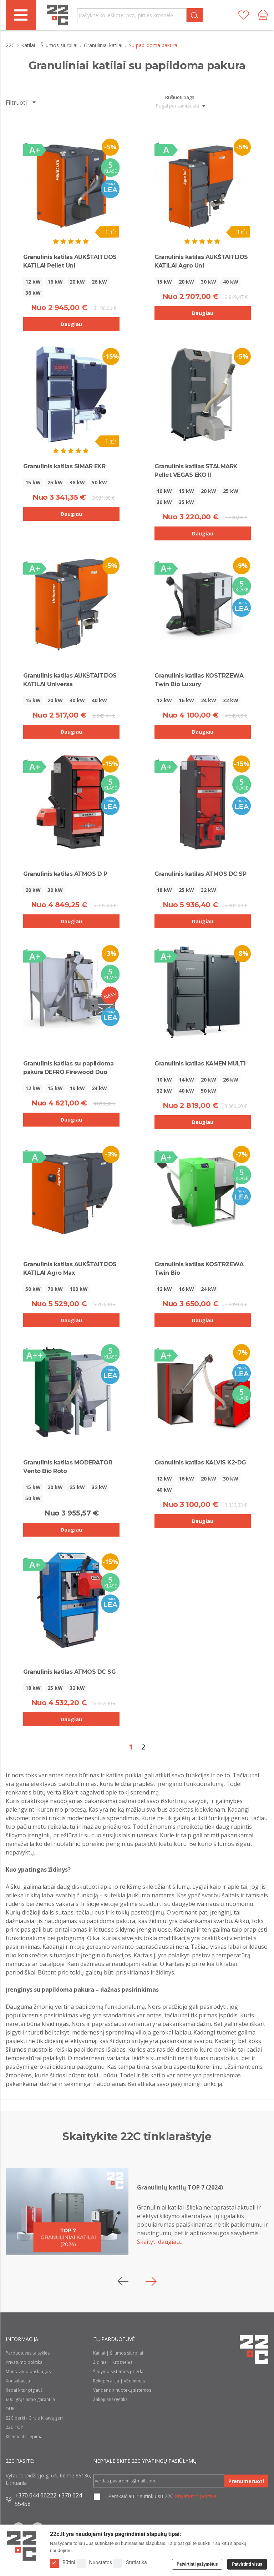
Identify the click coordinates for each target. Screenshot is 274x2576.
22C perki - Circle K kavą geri (34, 2418)
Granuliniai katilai (104, 45)
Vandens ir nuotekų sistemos (122, 2390)
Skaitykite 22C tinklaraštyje (137, 2136)
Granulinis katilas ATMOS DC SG (69, 1671)
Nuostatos (94, 2562)
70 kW (55, 1288)
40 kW (230, 281)
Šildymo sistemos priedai (118, 2371)
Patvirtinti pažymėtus (197, 2564)
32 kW (230, 700)
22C (11, 45)
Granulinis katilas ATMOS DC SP (200, 873)
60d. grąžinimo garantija (30, 2399)
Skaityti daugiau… (160, 2242)
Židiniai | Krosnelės (112, 2362)
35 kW (186, 502)
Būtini (62, 2562)
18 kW (164, 890)
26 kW (99, 281)
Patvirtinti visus (247, 2564)
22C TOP (14, 2427)
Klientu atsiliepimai (25, 2436)
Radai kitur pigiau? (24, 2390)
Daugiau (71, 324)
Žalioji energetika (110, 2399)
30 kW (208, 281)
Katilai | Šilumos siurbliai (50, 45)
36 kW (33, 292)
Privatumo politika (24, 2362)
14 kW (186, 1079)
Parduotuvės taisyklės (28, 2353)
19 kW (77, 1088)
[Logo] (21, 2546)
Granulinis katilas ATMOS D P (65, 873)
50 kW (99, 482)
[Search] (195, 15)
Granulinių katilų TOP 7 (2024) (180, 2187)
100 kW (79, 1288)
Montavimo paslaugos (28, 2371)
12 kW (33, 281)
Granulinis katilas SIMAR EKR (64, 466)
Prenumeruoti (246, 2481)
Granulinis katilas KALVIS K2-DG (200, 1462)
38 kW (77, 482)
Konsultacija (18, 2381)
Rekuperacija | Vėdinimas (119, 2381)
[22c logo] (57, 15)
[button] (151, 2281)
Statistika (130, 2562)
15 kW (164, 281)
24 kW (208, 700)
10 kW (164, 491)
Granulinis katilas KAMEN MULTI (199, 1063)
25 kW (55, 482)
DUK (10, 2409)
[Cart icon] (263, 15)
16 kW (55, 281)
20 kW (77, 281)
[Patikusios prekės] (243, 15)
